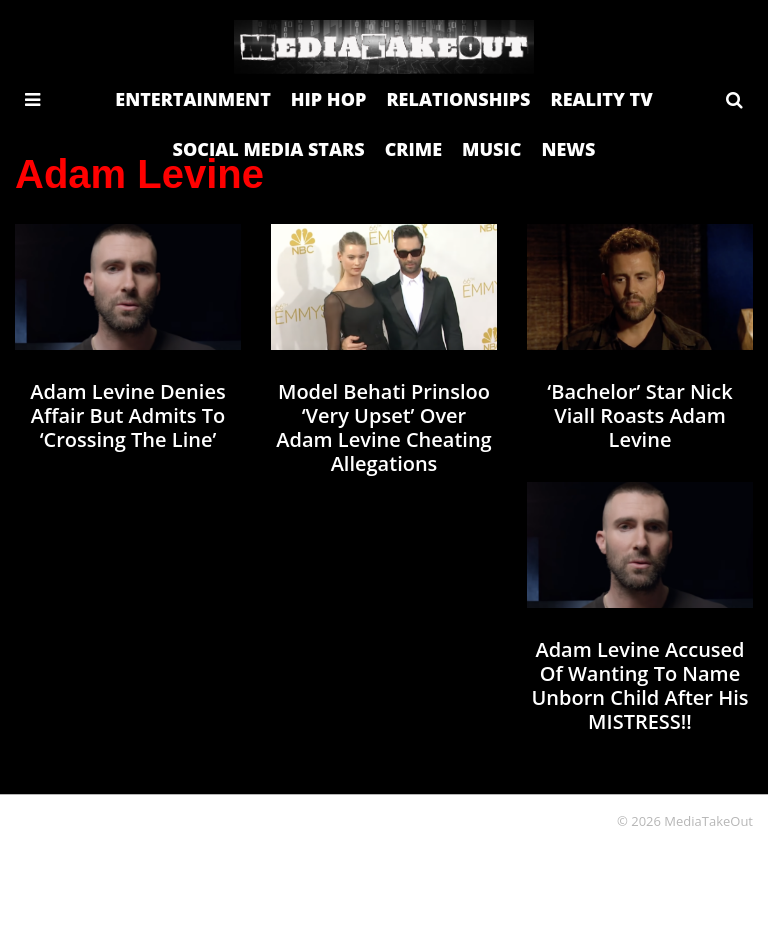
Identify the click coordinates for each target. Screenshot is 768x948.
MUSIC (491, 149)
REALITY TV (601, 99)
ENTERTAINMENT (193, 99)
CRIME (413, 149)
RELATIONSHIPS (458, 99)
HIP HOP (329, 99)
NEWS (568, 149)
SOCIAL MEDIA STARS (269, 149)
